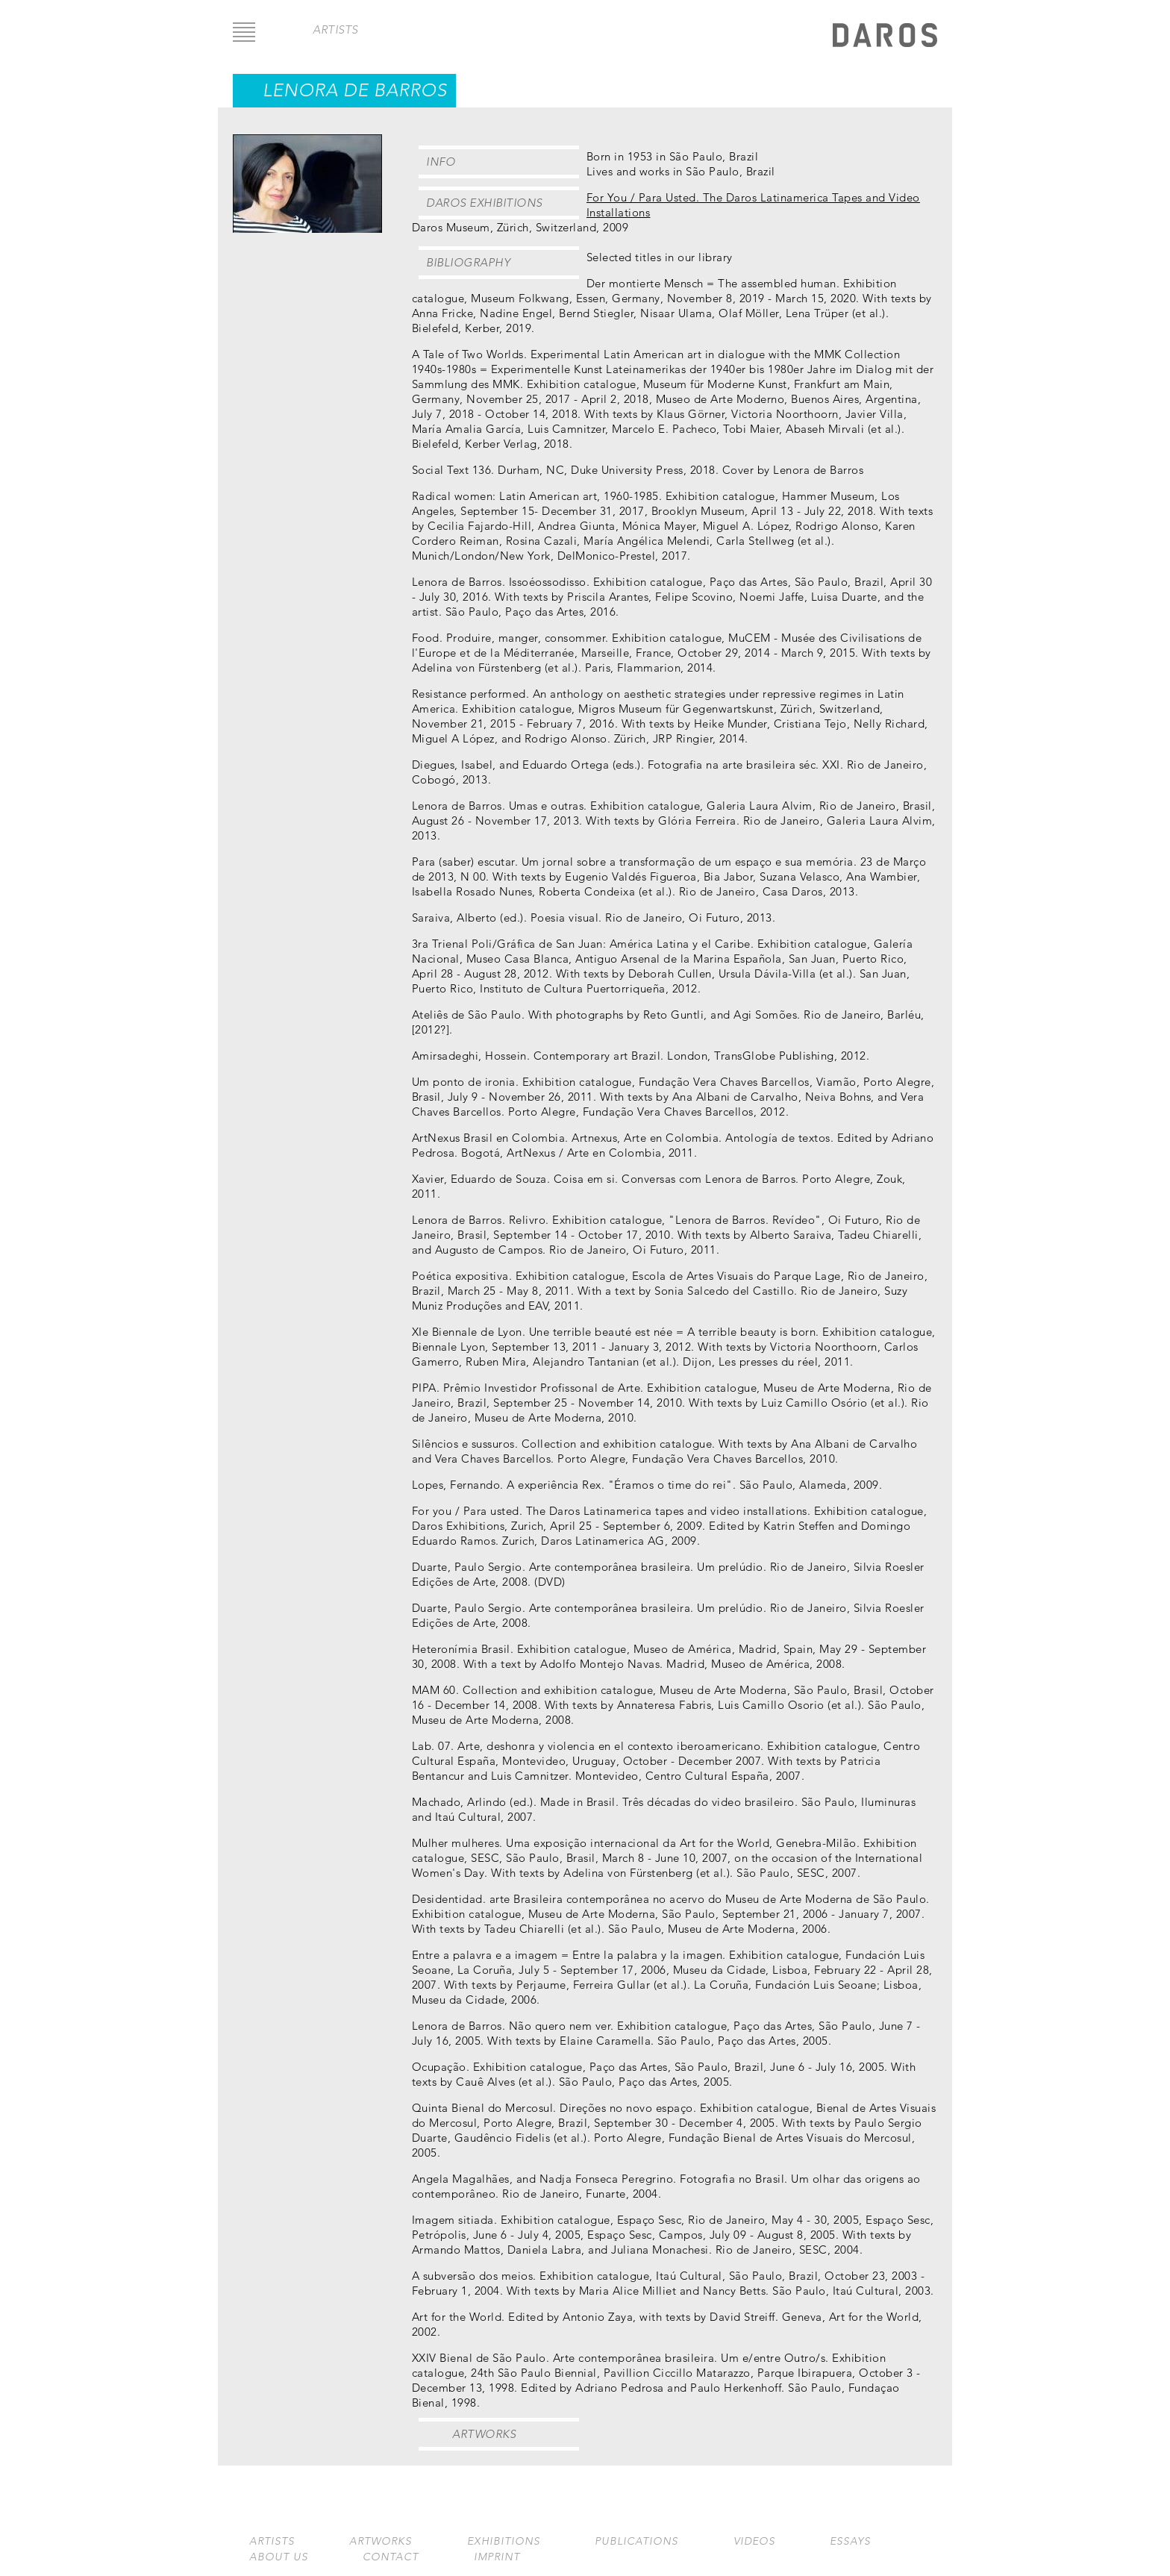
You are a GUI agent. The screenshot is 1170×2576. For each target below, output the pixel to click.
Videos (754, 2541)
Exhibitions (503, 2541)
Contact (391, 2557)
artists (335, 29)
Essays (850, 2541)
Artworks (484, 2434)
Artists (272, 2541)
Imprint (497, 2557)
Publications (636, 2541)
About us (278, 2557)
